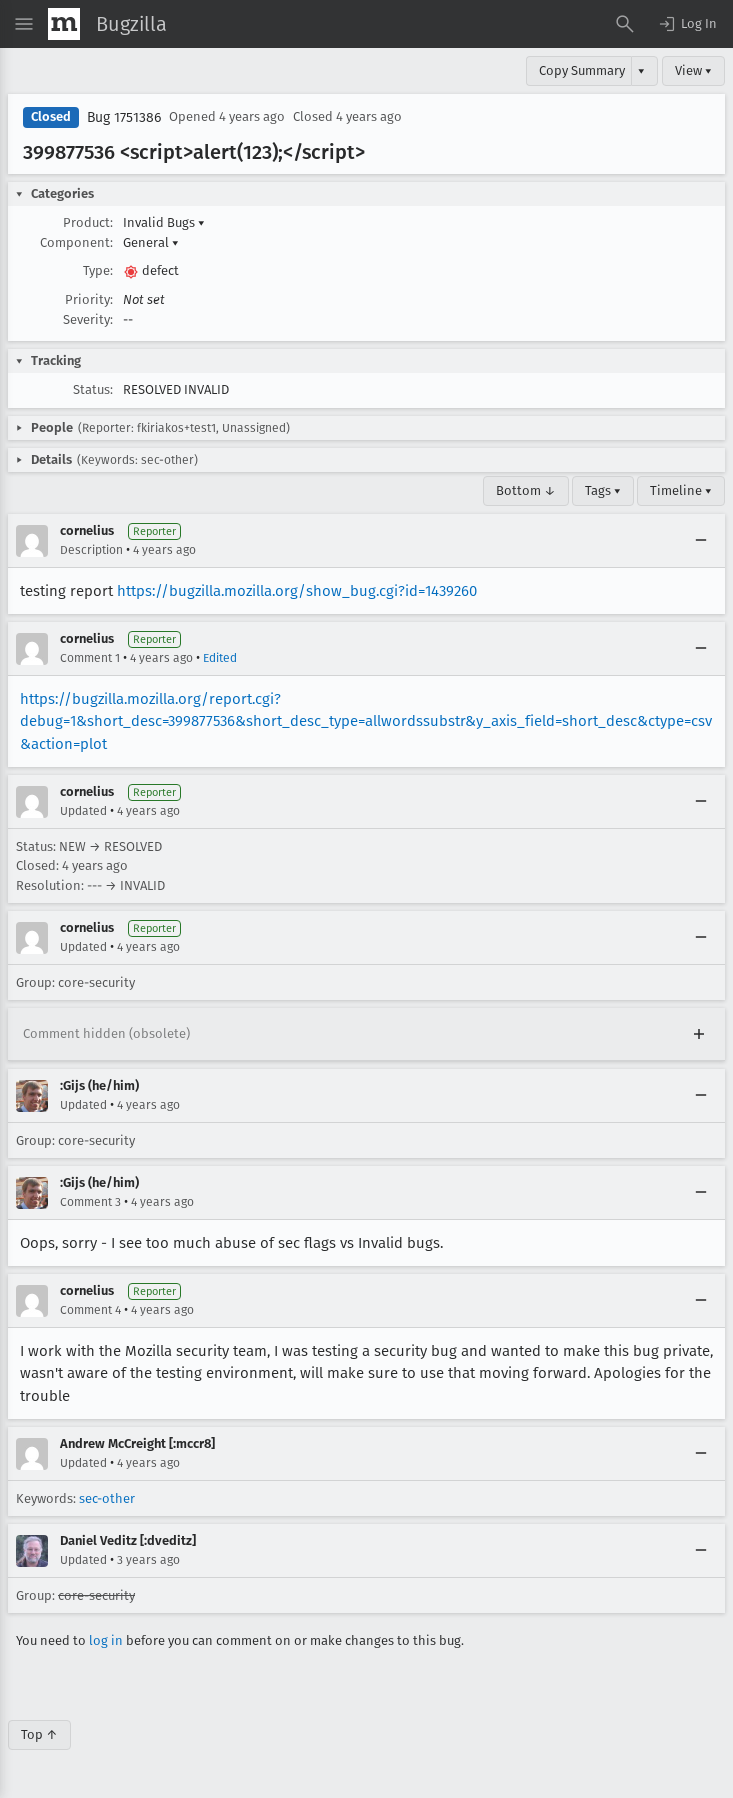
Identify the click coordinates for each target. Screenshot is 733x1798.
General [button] (151, 242)
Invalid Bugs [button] (164, 222)
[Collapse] (701, 541)
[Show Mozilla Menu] (64, 24)
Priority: (89, 299)
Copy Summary (582, 70)
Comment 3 (90, 1202)
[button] (687, 24)
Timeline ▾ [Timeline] (681, 490)
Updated (83, 811)
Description (91, 550)
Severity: (88, 319)
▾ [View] (641, 70)
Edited (220, 658)
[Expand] (699, 1034)
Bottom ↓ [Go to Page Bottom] (526, 490)
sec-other (107, 1498)
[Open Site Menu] (24, 24)
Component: (76, 242)
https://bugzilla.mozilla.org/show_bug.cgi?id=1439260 (297, 591)
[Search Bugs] (625, 24)
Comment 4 (90, 1310)
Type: (98, 270)
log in (106, 1640)
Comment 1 (90, 658)
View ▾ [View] (693, 70)
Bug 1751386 (124, 117)
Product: (88, 222)
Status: (93, 389)
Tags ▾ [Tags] (603, 490)
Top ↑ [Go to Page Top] (39, 1734)
